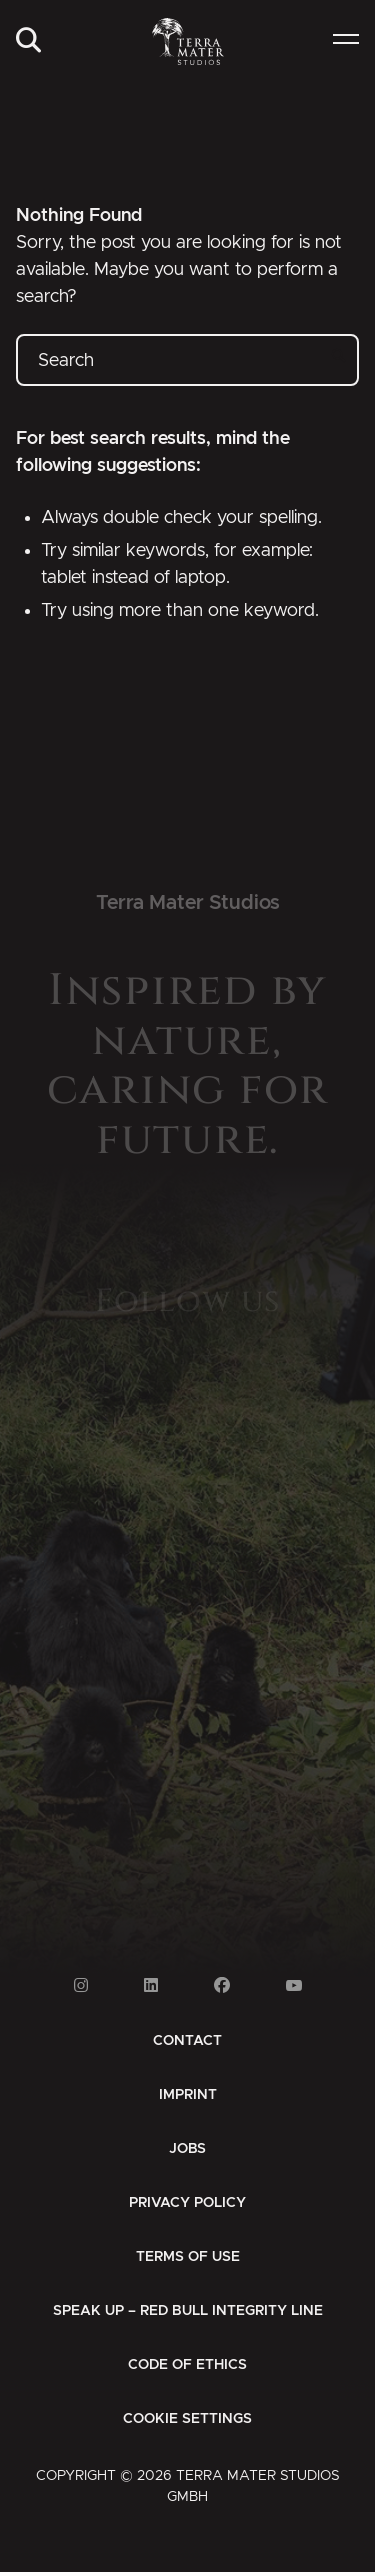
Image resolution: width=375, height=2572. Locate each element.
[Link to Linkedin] (151, 1985)
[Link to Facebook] (222, 1985)
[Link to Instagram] (81, 1985)
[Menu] (346, 41)
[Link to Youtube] (294, 1985)
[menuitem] (28, 41)
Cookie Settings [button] (187, 2419)
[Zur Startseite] (187, 41)
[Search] (28, 41)
